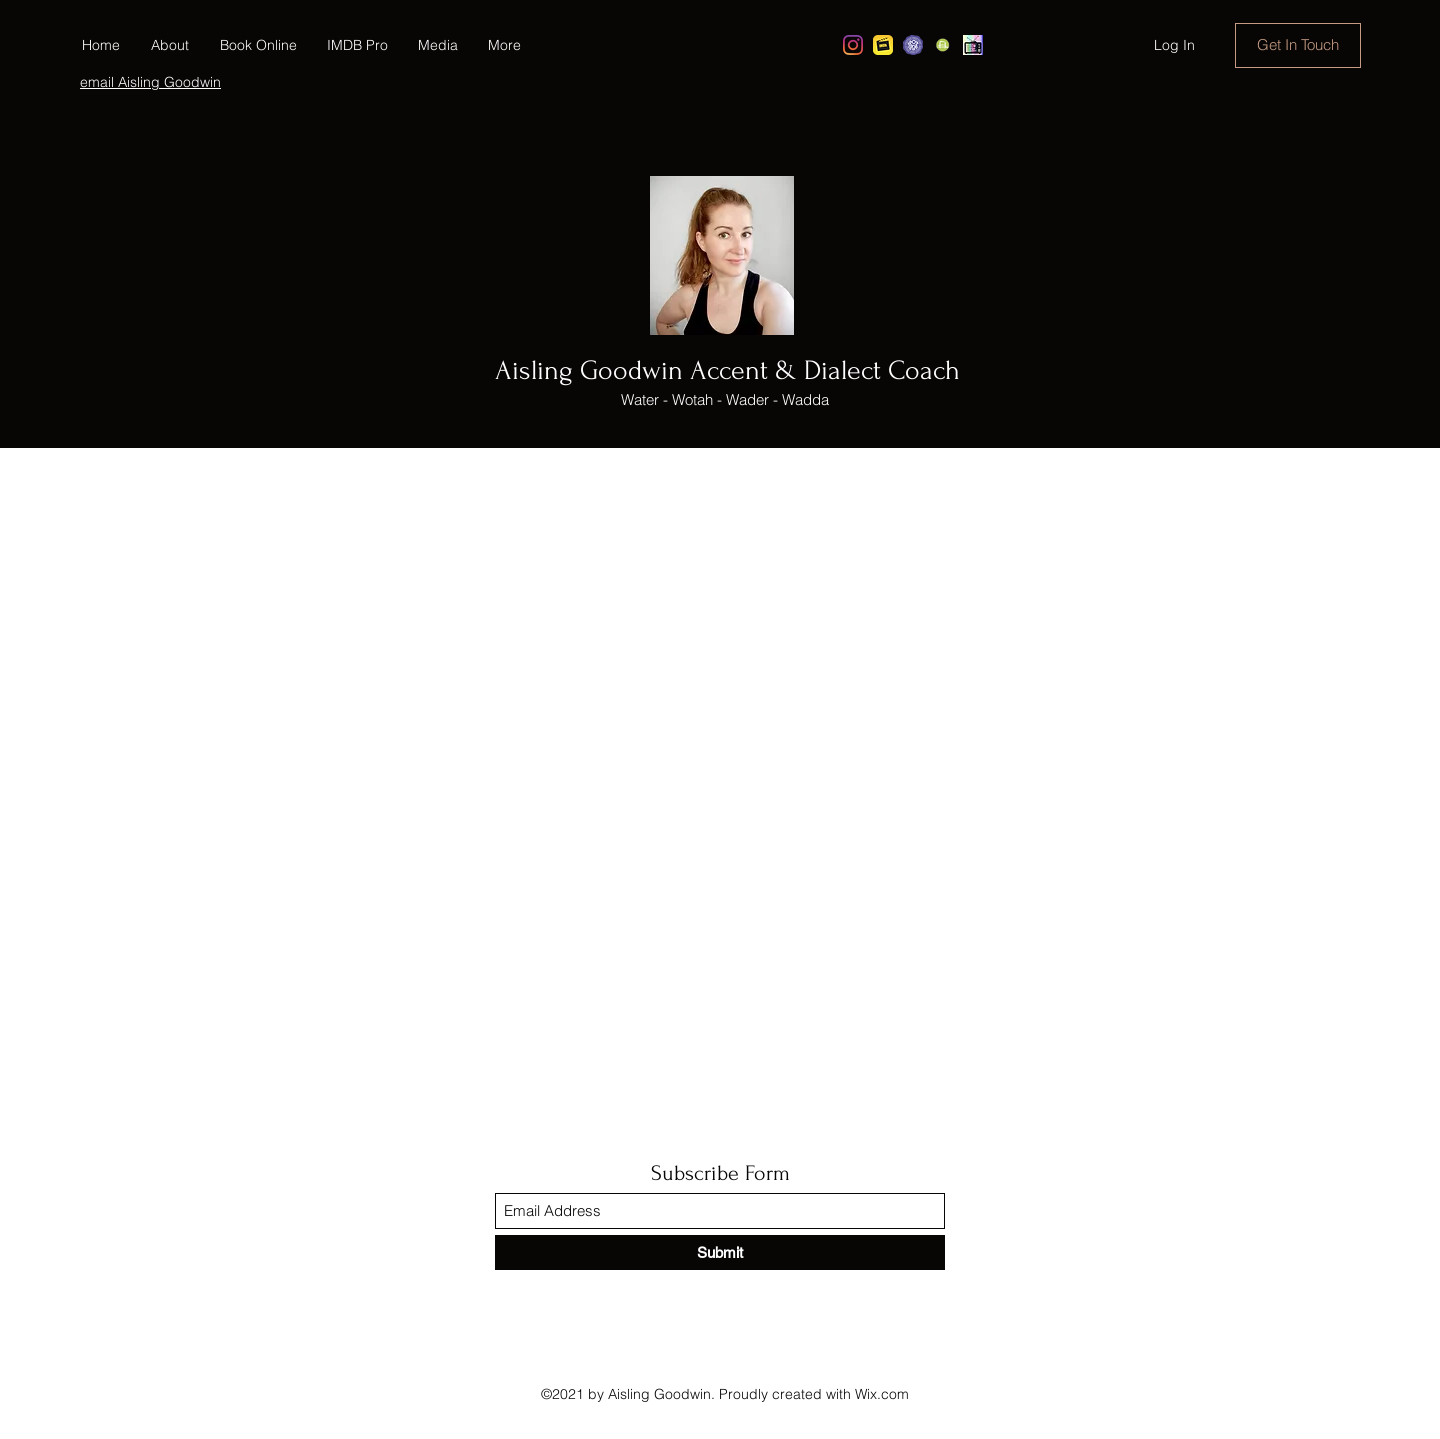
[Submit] (720, 1252)
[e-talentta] (943, 45)
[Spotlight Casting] (913, 45)
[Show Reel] (973, 45)
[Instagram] (853, 45)
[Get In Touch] (1298, 45)
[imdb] (883, 45)
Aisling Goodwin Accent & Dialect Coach (727, 370)
